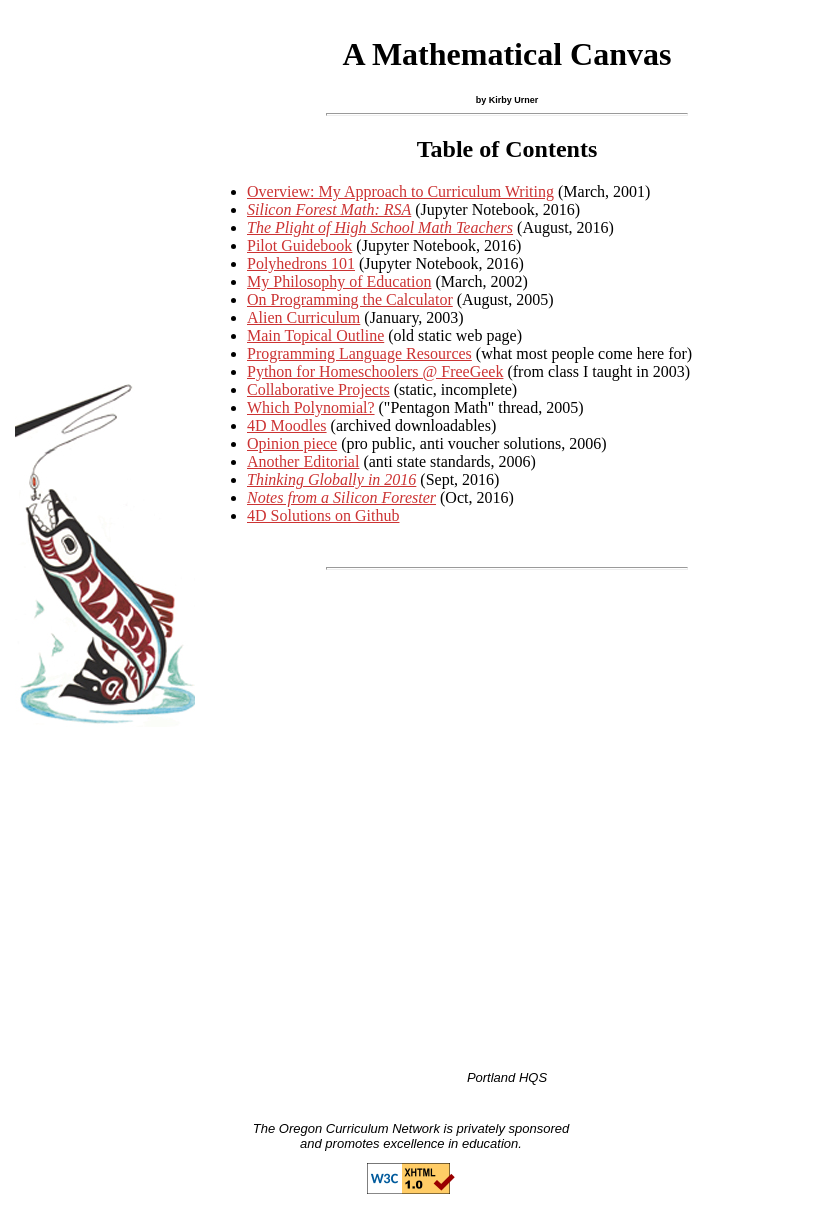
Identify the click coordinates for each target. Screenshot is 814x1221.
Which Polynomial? (311, 407)
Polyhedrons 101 (301, 263)
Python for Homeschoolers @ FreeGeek (375, 371)
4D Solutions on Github (323, 515)
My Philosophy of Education (339, 281)
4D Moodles (287, 425)
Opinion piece (292, 443)
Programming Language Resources (359, 353)
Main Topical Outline (315, 335)
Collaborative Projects (318, 389)
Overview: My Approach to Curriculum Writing (400, 191)
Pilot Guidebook (299, 245)
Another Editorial (303, 461)
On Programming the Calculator (350, 299)
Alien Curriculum (303, 317)
